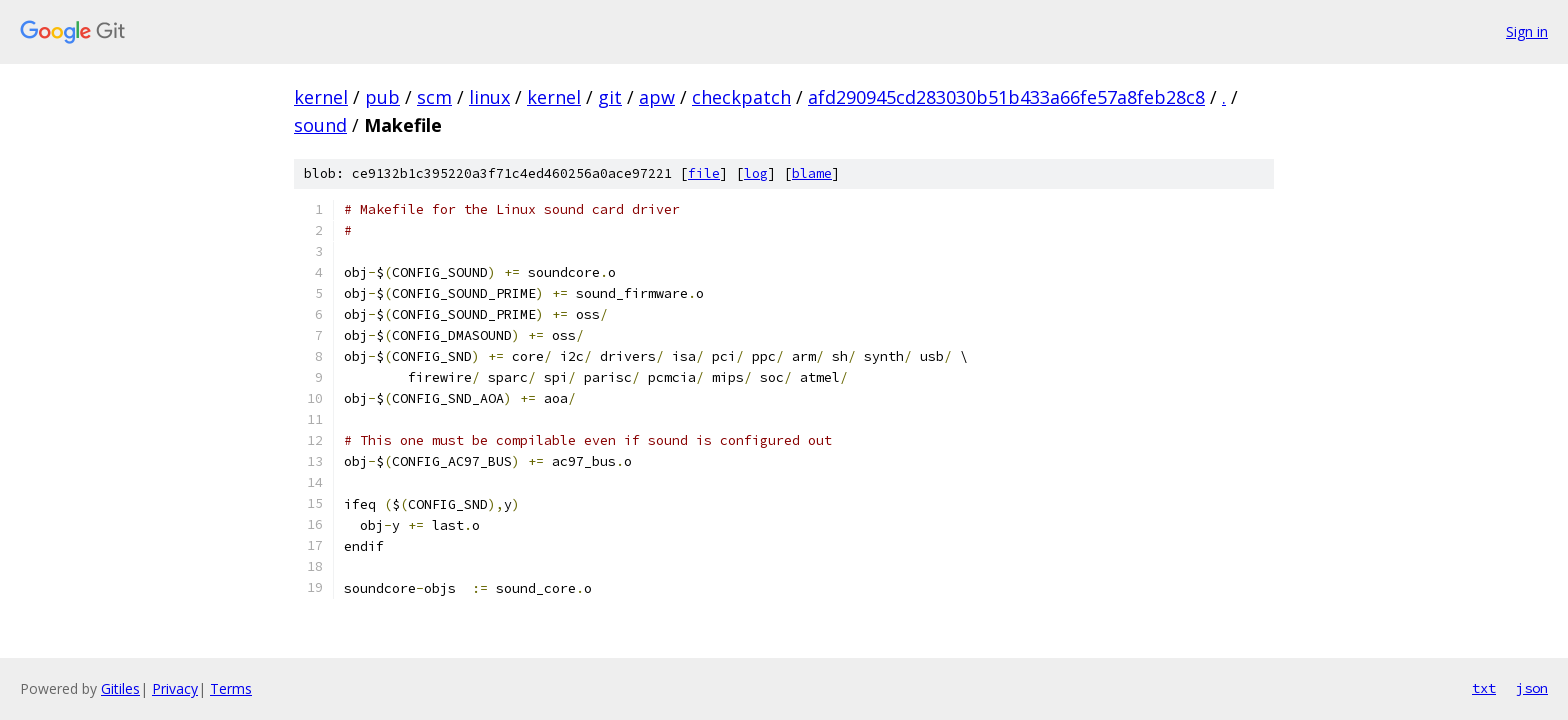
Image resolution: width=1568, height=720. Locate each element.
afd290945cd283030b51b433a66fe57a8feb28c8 (1006, 97)
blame (812, 173)
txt (1484, 688)
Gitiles (120, 688)
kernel (321, 97)
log (756, 173)
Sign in (1527, 31)
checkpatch (741, 97)
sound (320, 125)
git (610, 97)
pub (382, 97)
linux (489, 97)
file (704, 173)
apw (657, 97)
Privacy (175, 688)
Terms (231, 688)
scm (434, 97)
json (1532, 688)
